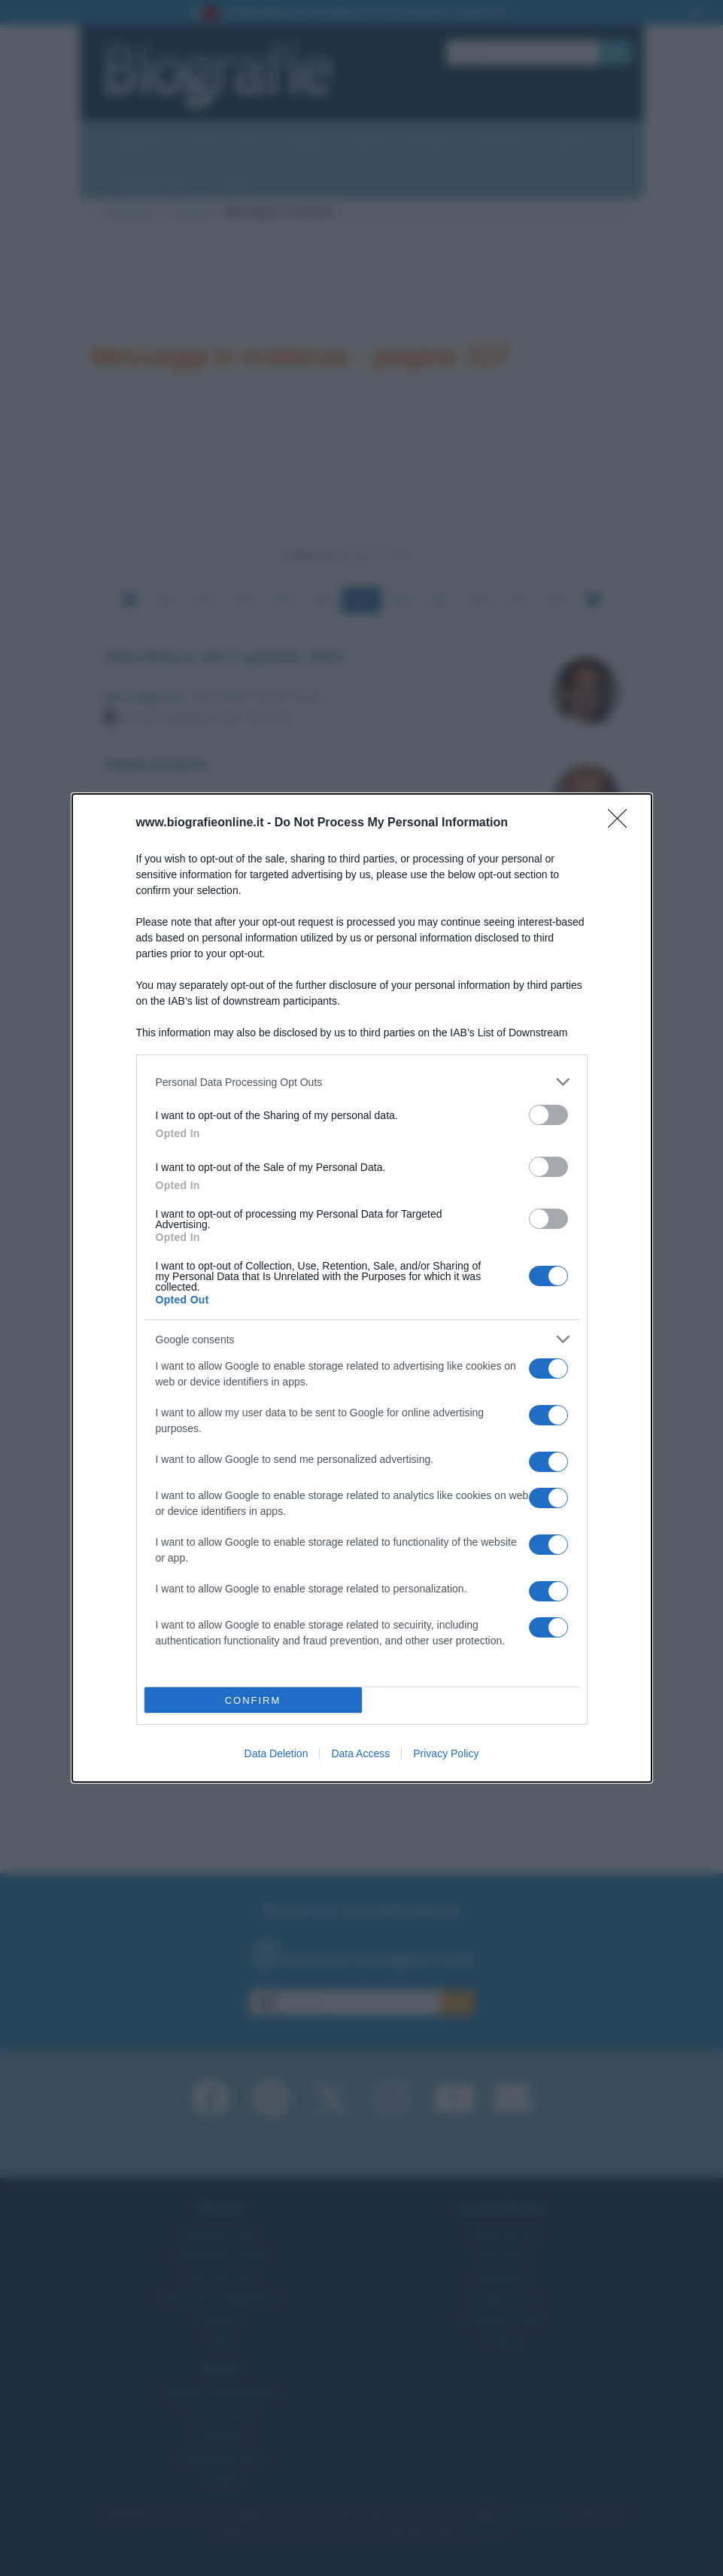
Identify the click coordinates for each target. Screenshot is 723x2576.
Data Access (360, 1753)
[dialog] (362, 1288)
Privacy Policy (445, 1753)
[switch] (548, 1115)
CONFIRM (253, 1700)
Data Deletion (276, 1753)
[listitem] (362, 1082)
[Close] (622, 823)
